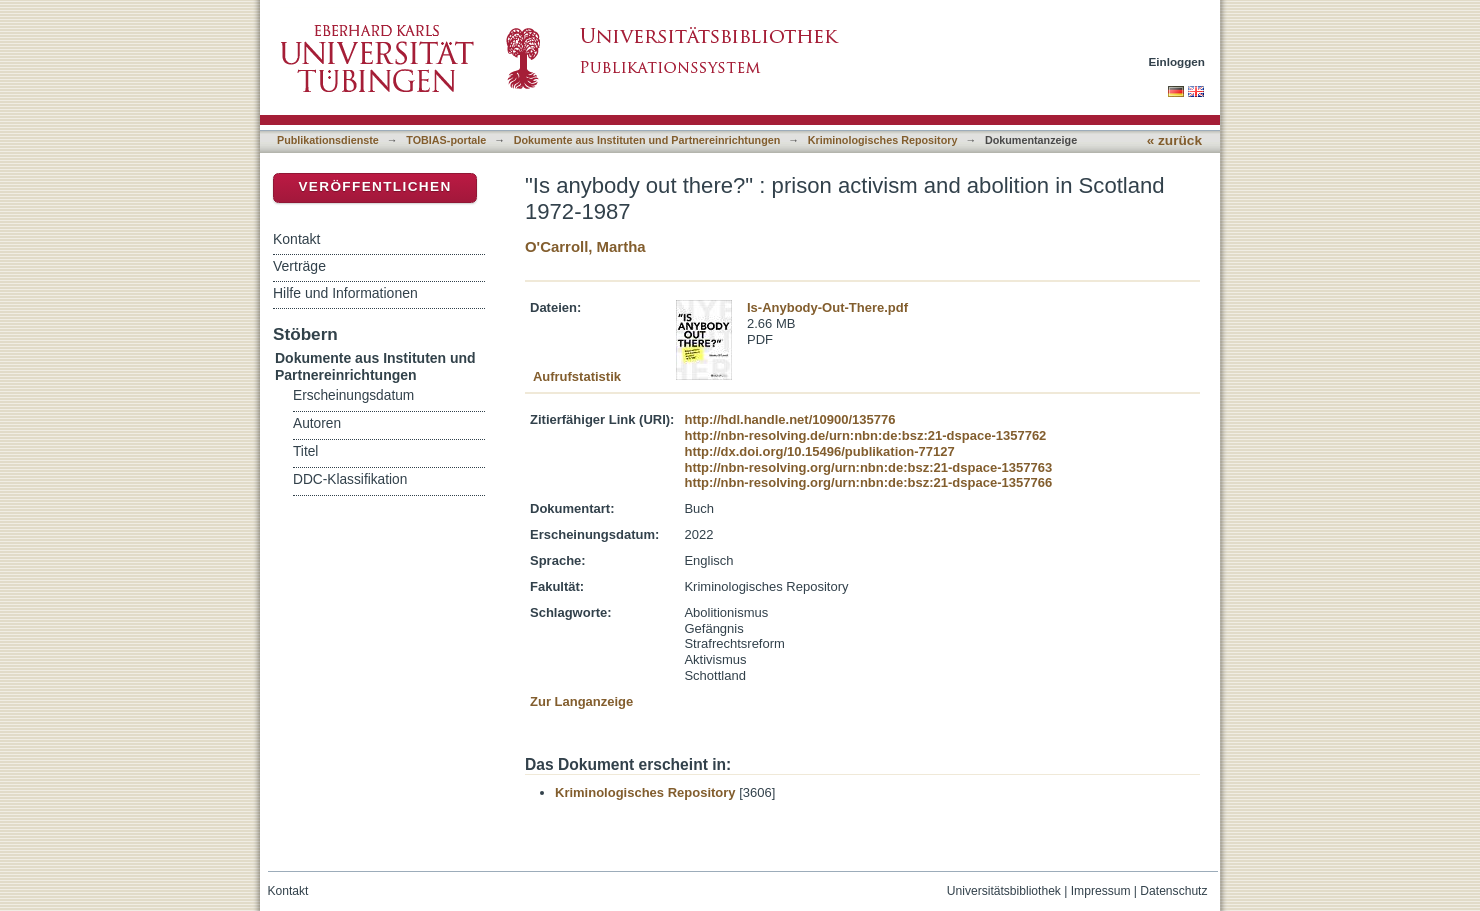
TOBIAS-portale (446, 140)
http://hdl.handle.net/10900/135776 (789, 419)
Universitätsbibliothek (1004, 891)
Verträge (299, 266)
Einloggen (1177, 61)
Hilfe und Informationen (345, 293)
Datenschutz (1173, 891)
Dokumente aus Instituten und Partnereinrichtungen (647, 140)
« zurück (1174, 140)
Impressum (1101, 891)
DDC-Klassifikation (350, 479)
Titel (305, 451)
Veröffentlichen (374, 186)
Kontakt (296, 239)
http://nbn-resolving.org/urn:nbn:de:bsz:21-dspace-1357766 (868, 482)
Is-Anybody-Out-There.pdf (827, 307)
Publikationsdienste (328, 140)
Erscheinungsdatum (353, 395)
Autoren (317, 423)
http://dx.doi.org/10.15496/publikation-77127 (819, 451)
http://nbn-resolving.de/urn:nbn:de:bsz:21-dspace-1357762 (865, 435)
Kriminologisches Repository (883, 140)
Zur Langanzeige (581, 701)
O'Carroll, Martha (585, 246)
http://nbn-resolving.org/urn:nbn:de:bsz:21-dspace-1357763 (868, 467)
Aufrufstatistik (577, 376)
